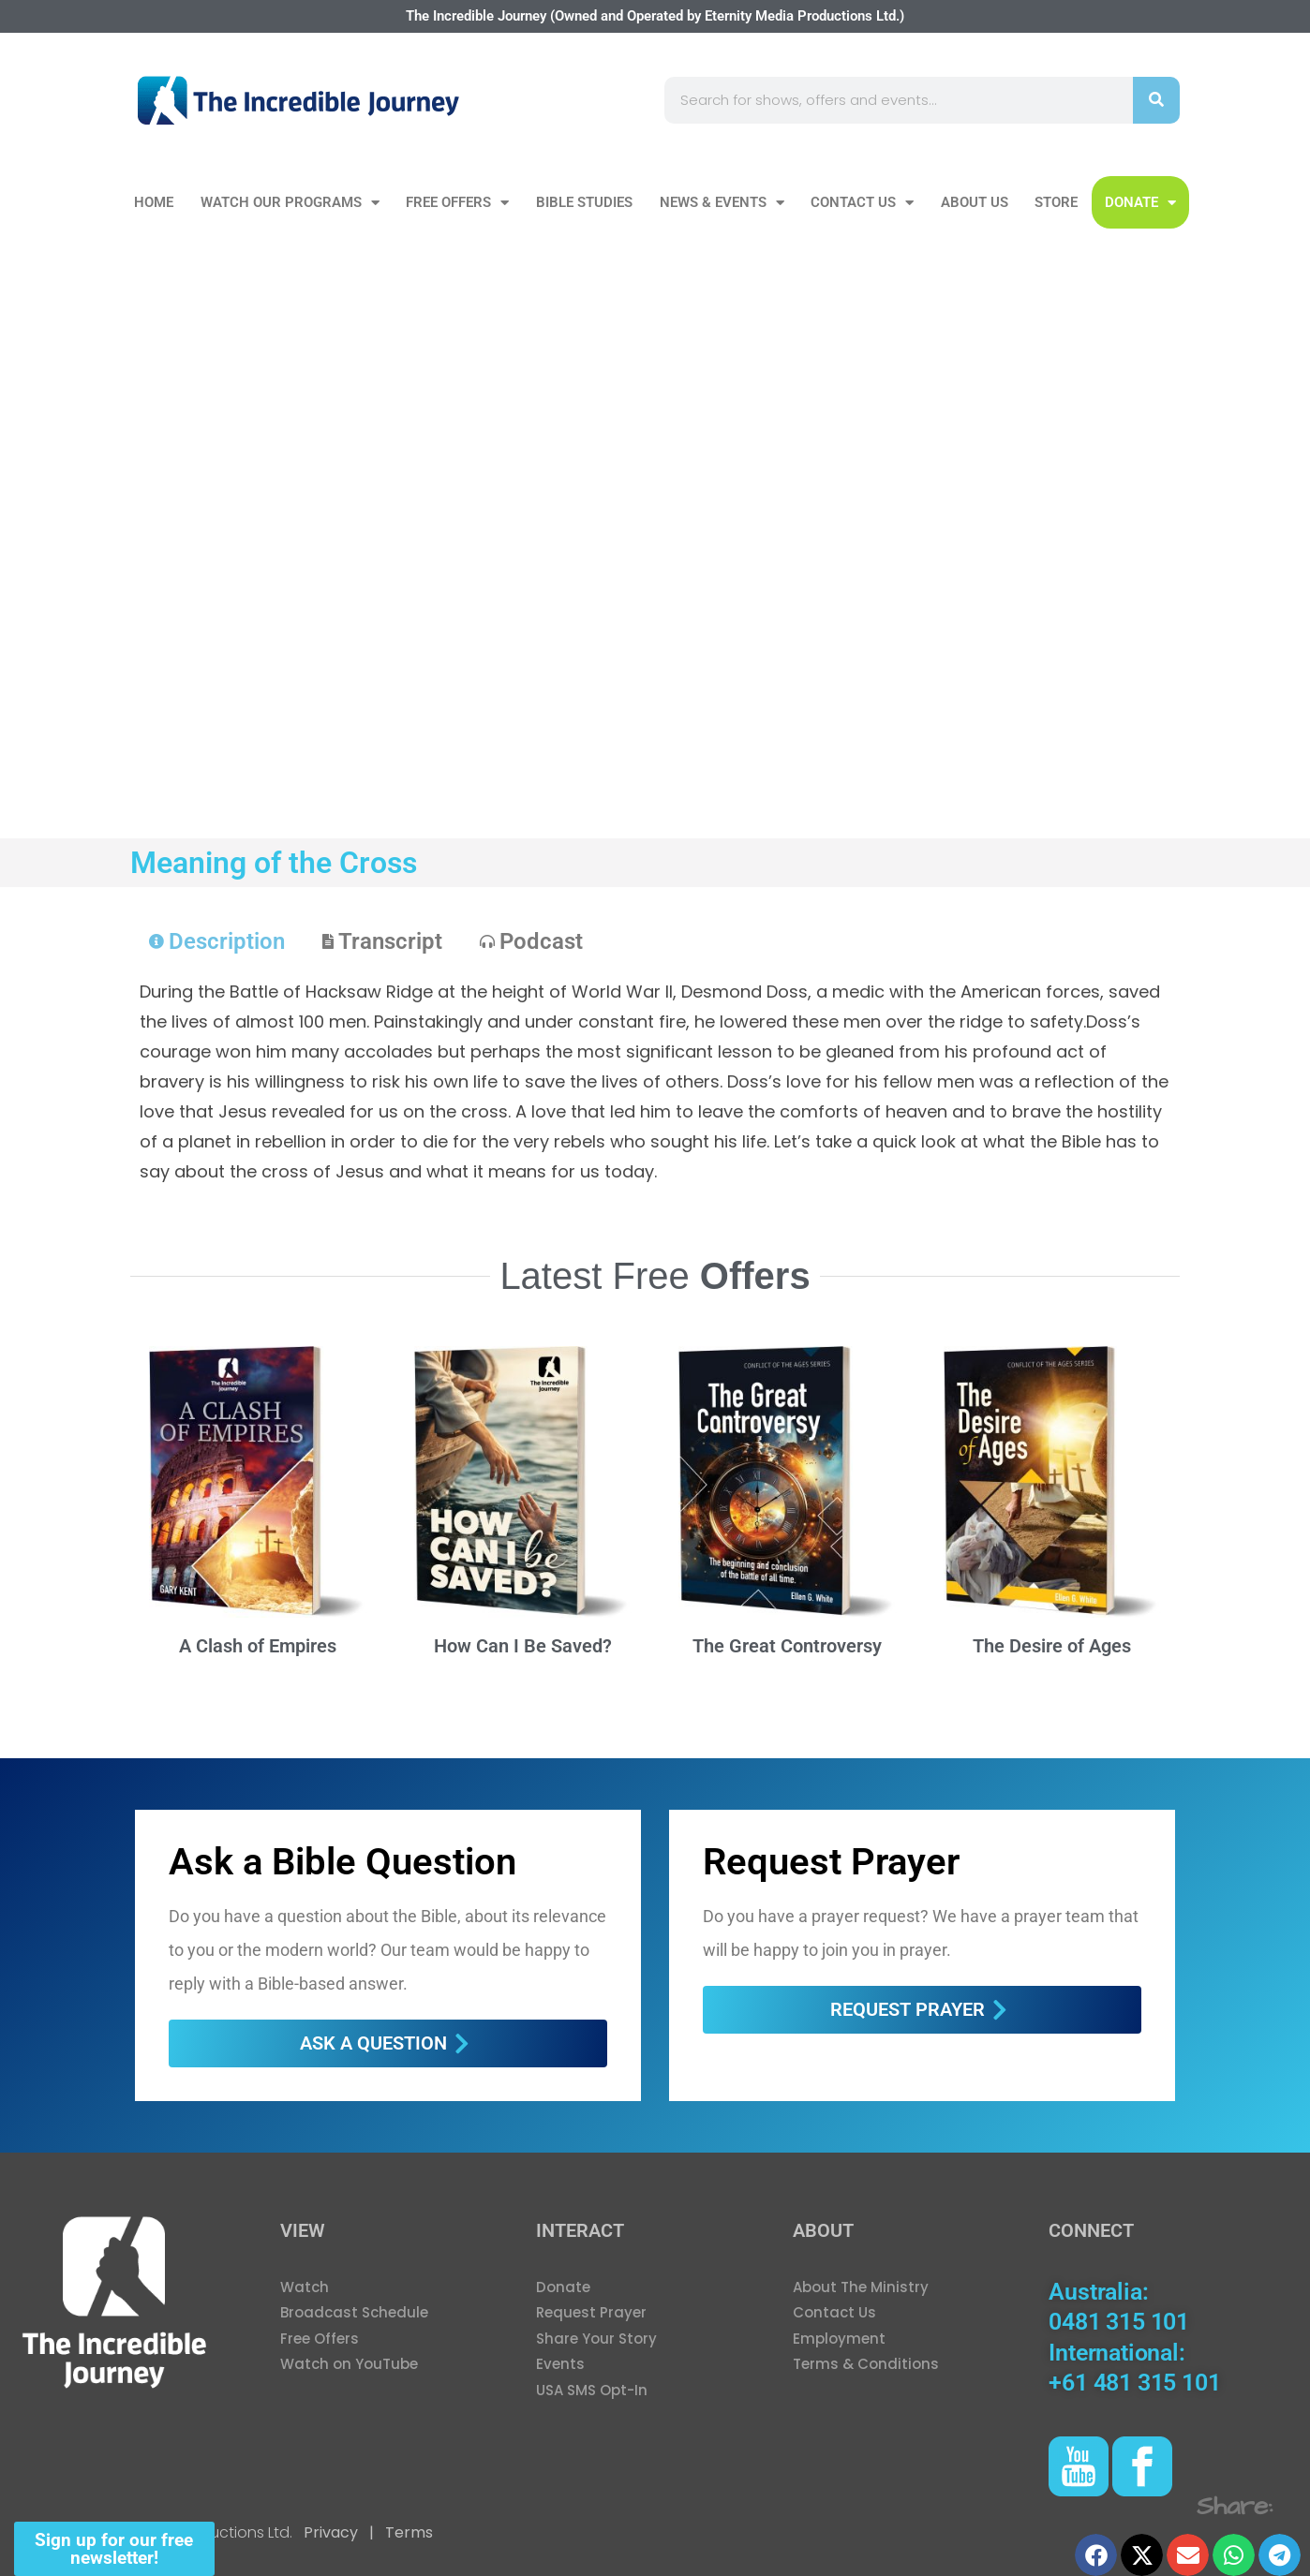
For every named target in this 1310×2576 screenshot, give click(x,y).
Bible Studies (584, 202)
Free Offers (457, 202)
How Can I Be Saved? (523, 1646)
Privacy (331, 2532)
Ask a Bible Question (342, 1862)
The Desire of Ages (1052, 1646)
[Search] (1156, 100)
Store (1056, 202)
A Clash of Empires (257, 1646)
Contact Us (862, 202)
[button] (1096, 2555)
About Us (974, 202)
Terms (407, 2532)
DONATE (1140, 202)
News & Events (722, 202)
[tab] (217, 941)
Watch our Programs (290, 202)
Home (153, 202)
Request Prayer (831, 1862)
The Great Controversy (787, 1646)
